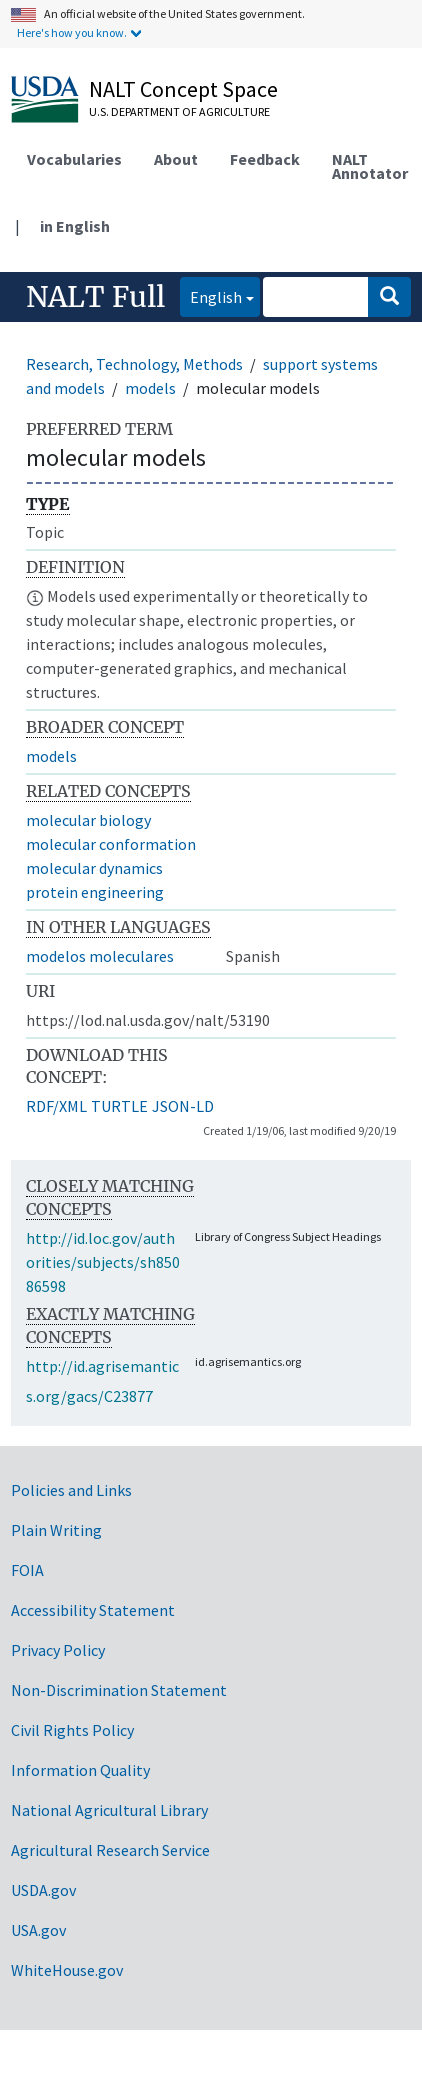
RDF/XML (56, 1106)
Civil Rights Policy (72, 1730)
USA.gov (38, 1930)
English (211, 295)
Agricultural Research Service (110, 1850)
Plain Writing (56, 1530)
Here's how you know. (72, 32)
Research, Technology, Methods (134, 364)
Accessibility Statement (93, 1610)
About (176, 159)
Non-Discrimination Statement (119, 1690)
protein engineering (95, 892)
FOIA (27, 1570)
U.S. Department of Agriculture (179, 111)
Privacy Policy (58, 1650)
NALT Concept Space (183, 89)
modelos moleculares (100, 956)
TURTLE (119, 1106)
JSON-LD (183, 1106)
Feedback (265, 159)
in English (75, 226)
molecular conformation (111, 844)
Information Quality (80, 1770)
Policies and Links (71, 1490)
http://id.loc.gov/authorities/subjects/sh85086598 (103, 1262)
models (150, 388)
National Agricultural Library (109, 1810)
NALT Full (95, 297)
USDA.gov (43, 1890)
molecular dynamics (94, 868)
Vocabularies (74, 159)
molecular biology (88, 820)
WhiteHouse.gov (67, 1970)
